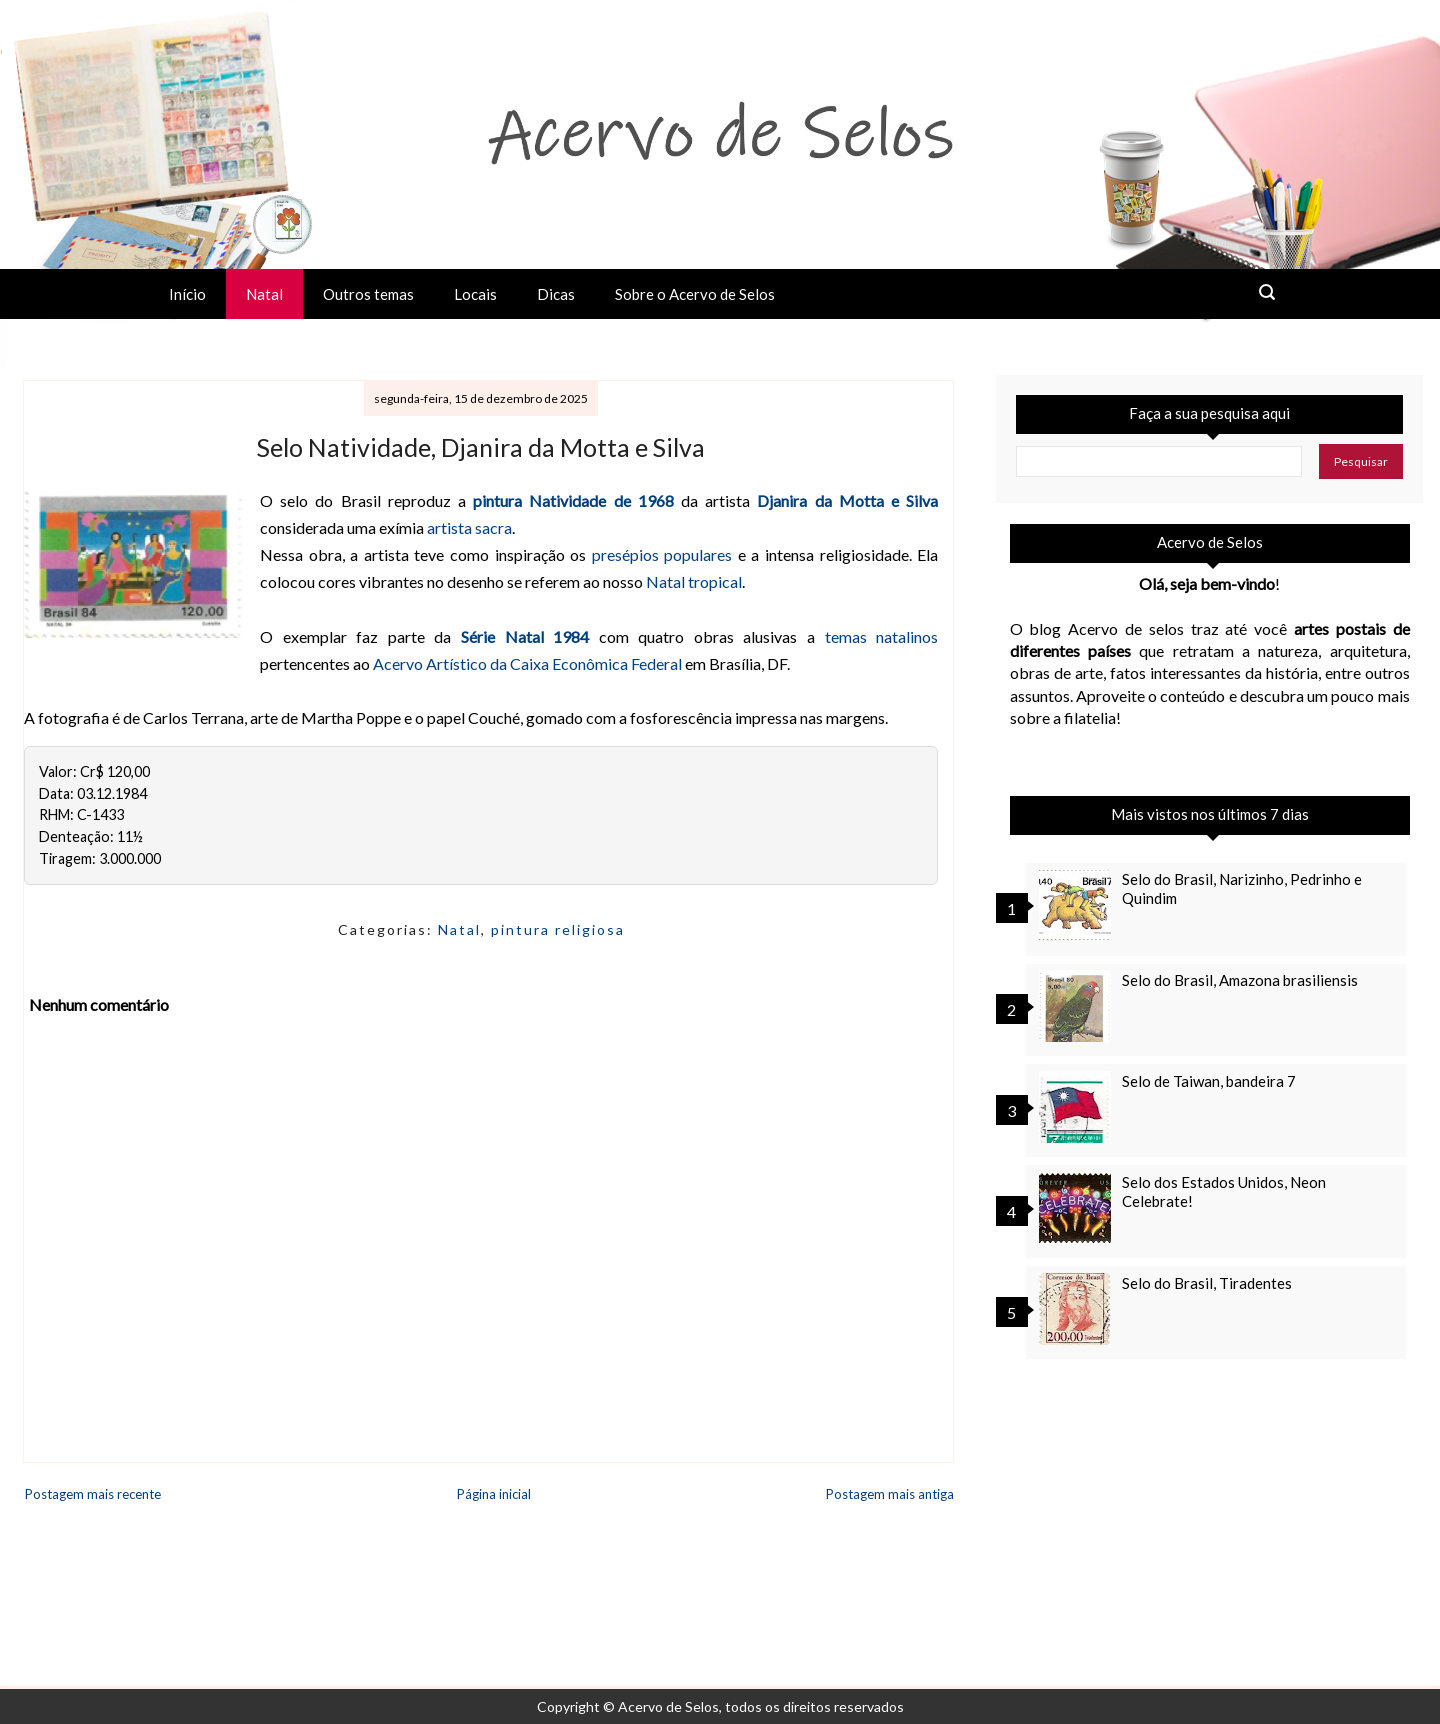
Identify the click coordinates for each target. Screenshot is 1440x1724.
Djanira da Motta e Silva (847, 500)
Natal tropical (694, 581)
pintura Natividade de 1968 (573, 500)
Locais (475, 294)
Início (187, 294)
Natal (264, 294)
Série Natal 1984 (525, 636)
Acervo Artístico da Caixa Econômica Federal (527, 663)
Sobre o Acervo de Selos (695, 294)
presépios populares (662, 554)
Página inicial (494, 1494)
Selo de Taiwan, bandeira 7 (1209, 1081)
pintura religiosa (558, 929)
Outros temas (368, 294)
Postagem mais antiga (890, 1494)
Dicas (556, 294)
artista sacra (469, 527)
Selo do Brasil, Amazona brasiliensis (1240, 980)
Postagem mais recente (93, 1494)
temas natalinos (882, 636)
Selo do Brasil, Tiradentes (1207, 1283)
